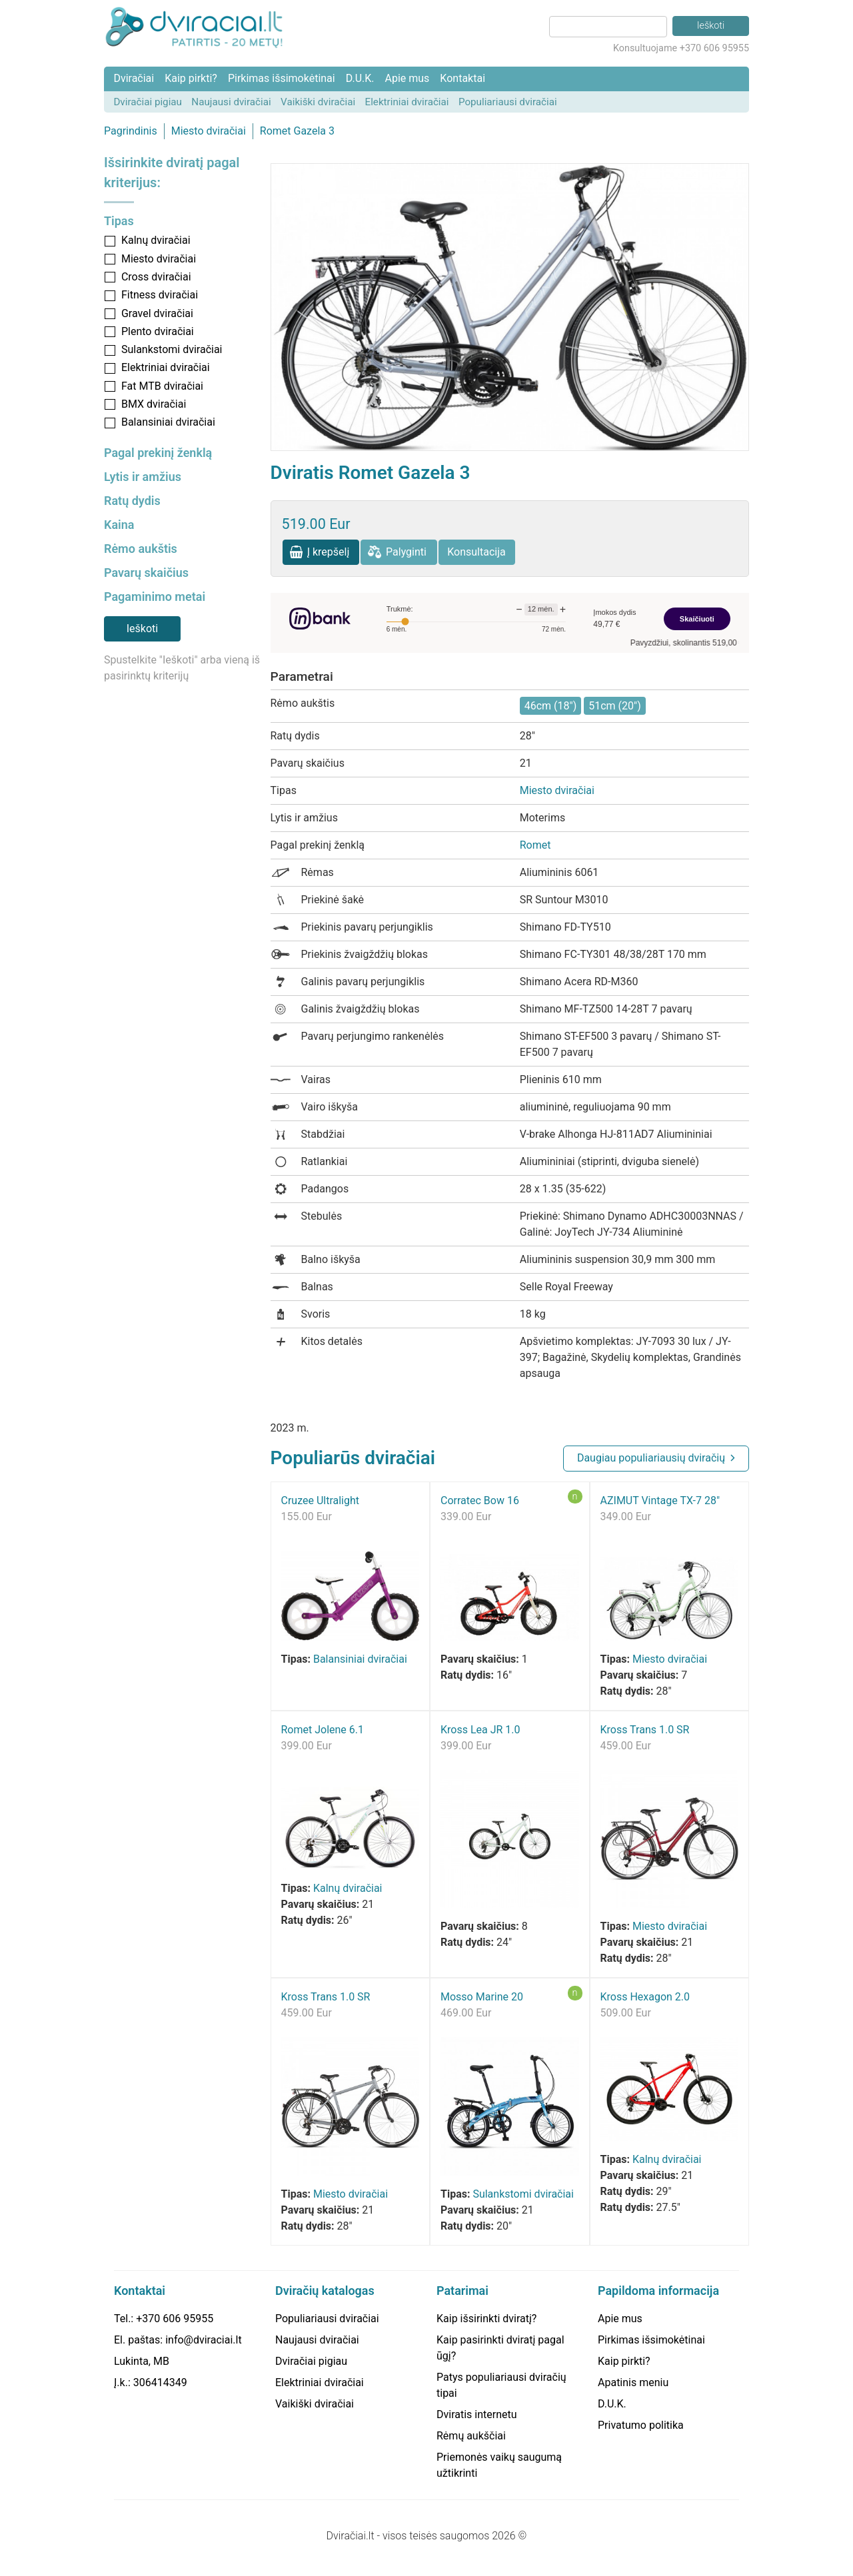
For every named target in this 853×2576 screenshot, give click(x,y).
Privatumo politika (641, 2425)
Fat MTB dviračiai (162, 386)
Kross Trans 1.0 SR (645, 1729)
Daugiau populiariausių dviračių (651, 1458)
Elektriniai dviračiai (407, 102)
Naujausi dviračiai (231, 102)
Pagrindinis (130, 131)
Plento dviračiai (157, 331)
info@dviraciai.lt (203, 2340)
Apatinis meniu (633, 2382)
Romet (535, 845)
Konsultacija (476, 552)
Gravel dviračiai (157, 313)
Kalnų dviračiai (156, 240)
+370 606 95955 (174, 2318)
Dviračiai (133, 78)
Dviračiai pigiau (147, 102)
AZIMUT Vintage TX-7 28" (660, 1500)
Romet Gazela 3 (297, 131)
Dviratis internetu (476, 2414)
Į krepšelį (328, 552)
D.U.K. (360, 78)
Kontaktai (462, 78)
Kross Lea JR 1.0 (480, 1729)
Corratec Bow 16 (479, 1500)
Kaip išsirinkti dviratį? (486, 2318)
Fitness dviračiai (159, 294)
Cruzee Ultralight (320, 1500)
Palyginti (406, 552)
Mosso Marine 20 (481, 1996)
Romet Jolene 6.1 (323, 1729)
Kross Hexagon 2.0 (645, 1996)
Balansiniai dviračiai (168, 422)
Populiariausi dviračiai (507, 102)
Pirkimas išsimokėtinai (281, 78)
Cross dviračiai (156, 276)
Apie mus (407, 78)
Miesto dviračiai (208, 131)
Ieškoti (142, 628)
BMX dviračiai (153, 404)
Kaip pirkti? (191, 78)
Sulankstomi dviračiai (172, 349)
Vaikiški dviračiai (318, 102)
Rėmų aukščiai (471, 2435)
